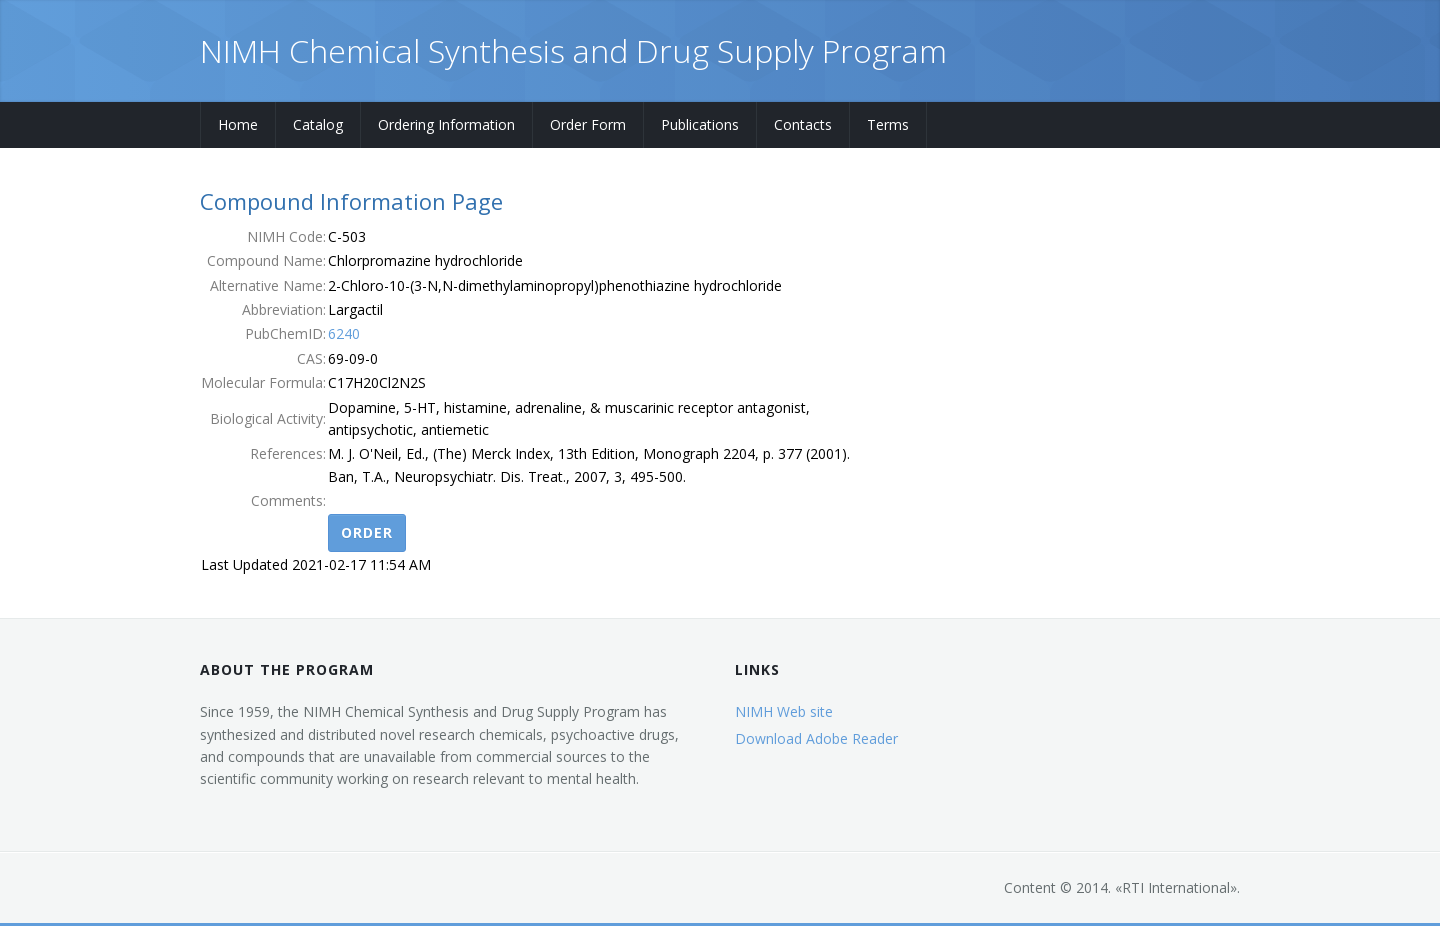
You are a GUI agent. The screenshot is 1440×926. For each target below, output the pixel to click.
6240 (344, 333)
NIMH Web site (784, 711)
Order (367, 532)
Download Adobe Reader (816, 738)
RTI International (1176, 887)
